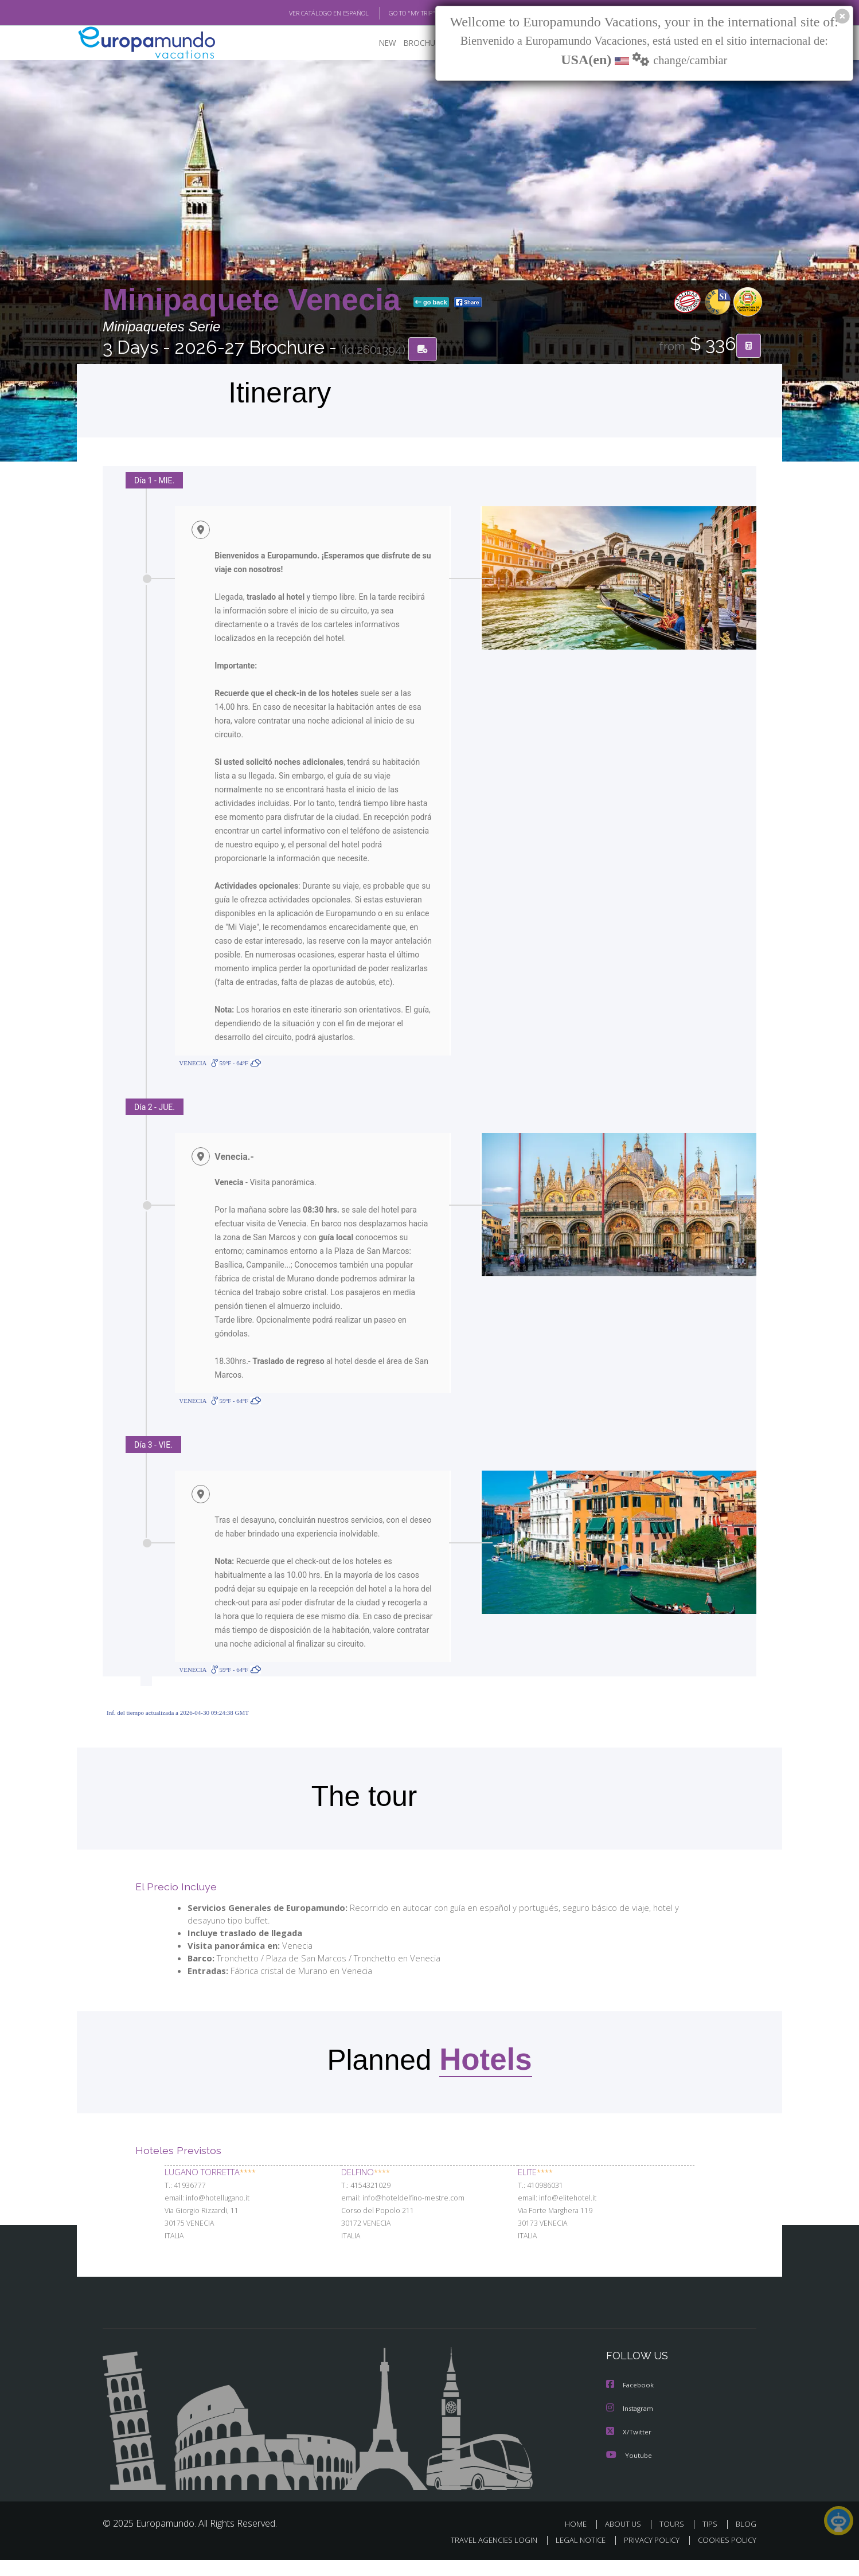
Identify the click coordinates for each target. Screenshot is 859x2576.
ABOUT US (626, 2540)
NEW (376, 43)
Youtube (629, 2471)
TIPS (711, 2540)
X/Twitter (629, 2448)
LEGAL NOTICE (573, 2556)
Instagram (631, 2425)
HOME (580, 2540)
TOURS (674, 2540)
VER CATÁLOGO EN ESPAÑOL (302, 13)
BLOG (746, 2540)
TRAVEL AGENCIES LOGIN (483, 2556)
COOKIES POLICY (724, 2556)
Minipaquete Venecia (256, 300)
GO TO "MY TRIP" (393, 13)
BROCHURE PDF (424, 43)
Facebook (630, 2402)
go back (431, 302)
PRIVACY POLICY (646, 2556)
